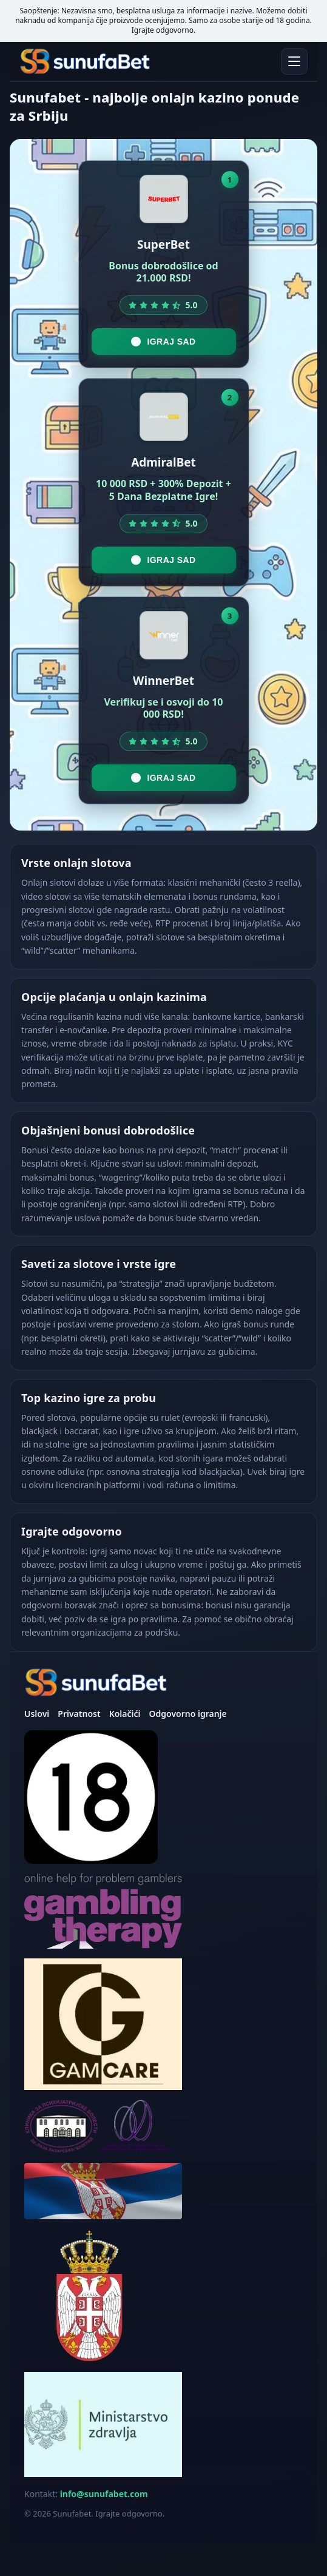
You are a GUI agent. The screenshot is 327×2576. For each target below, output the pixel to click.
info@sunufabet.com (104, 2494)
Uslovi (36, 1713)
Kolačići (125, 1713)
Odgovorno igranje (187, 1713)
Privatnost (79, 1713)
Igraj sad (163, 341)
